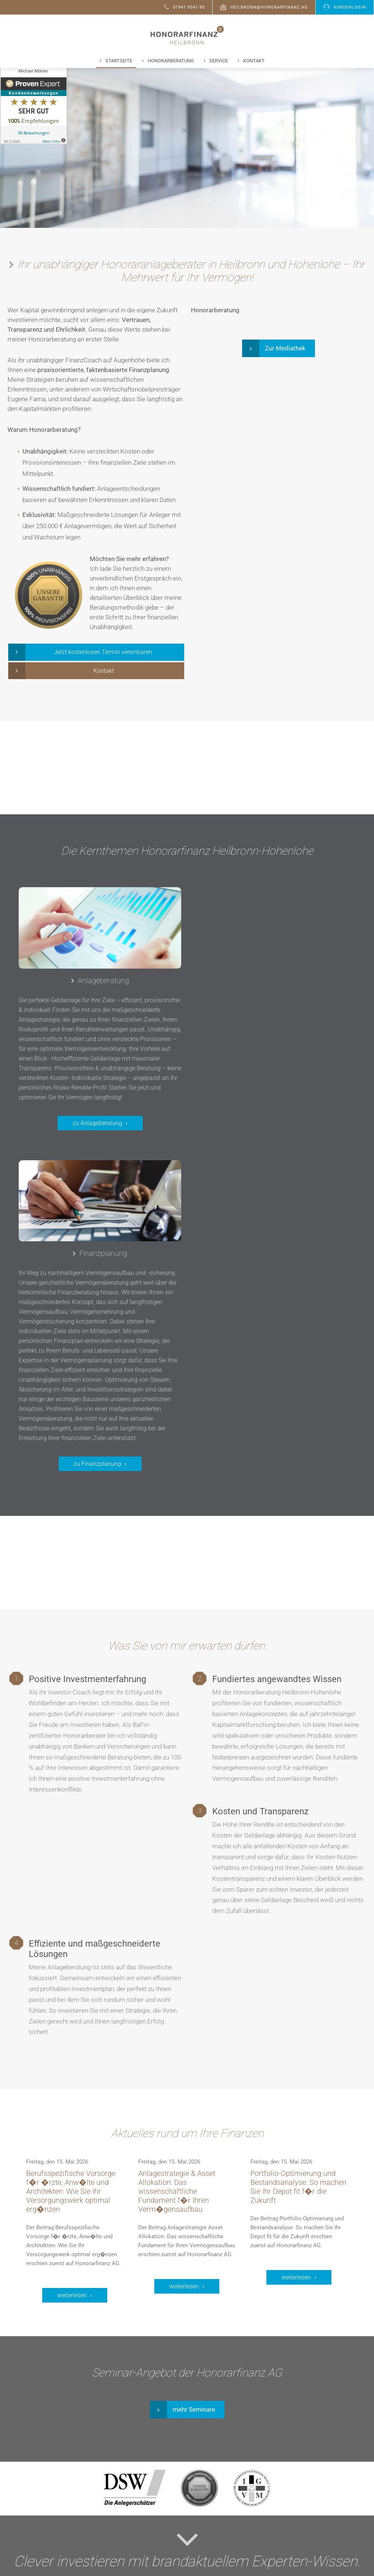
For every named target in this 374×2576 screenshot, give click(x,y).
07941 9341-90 (184, 7)
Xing (257, 2502)
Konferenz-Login (146, 2520)
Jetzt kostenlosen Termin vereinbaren (103, 654)
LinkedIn (261, 2511)
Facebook (263, 2493)
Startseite (118, 61)
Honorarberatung (171, 61)
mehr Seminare (194, 2144)
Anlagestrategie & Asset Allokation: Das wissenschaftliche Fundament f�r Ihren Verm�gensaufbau (176, 1925)
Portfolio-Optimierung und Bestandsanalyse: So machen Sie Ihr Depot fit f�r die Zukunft (298, 1921)
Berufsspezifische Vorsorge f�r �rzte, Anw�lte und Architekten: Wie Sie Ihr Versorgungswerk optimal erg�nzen (70, 1925)
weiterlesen (72, 2029)
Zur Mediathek (285, 350)
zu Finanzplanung (276, 1198)
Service (218, 61)
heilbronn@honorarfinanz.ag (264, 7)
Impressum (224, 2567)
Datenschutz (188, 2567)
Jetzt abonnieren (184, 2348)
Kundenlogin (344, 7)
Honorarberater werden (155, 2502)
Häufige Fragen (144, 2493)
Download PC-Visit (147, 2529)
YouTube (261, 2520)
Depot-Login (140, 2511)
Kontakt (254, 61)
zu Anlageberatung (92, 1139)
